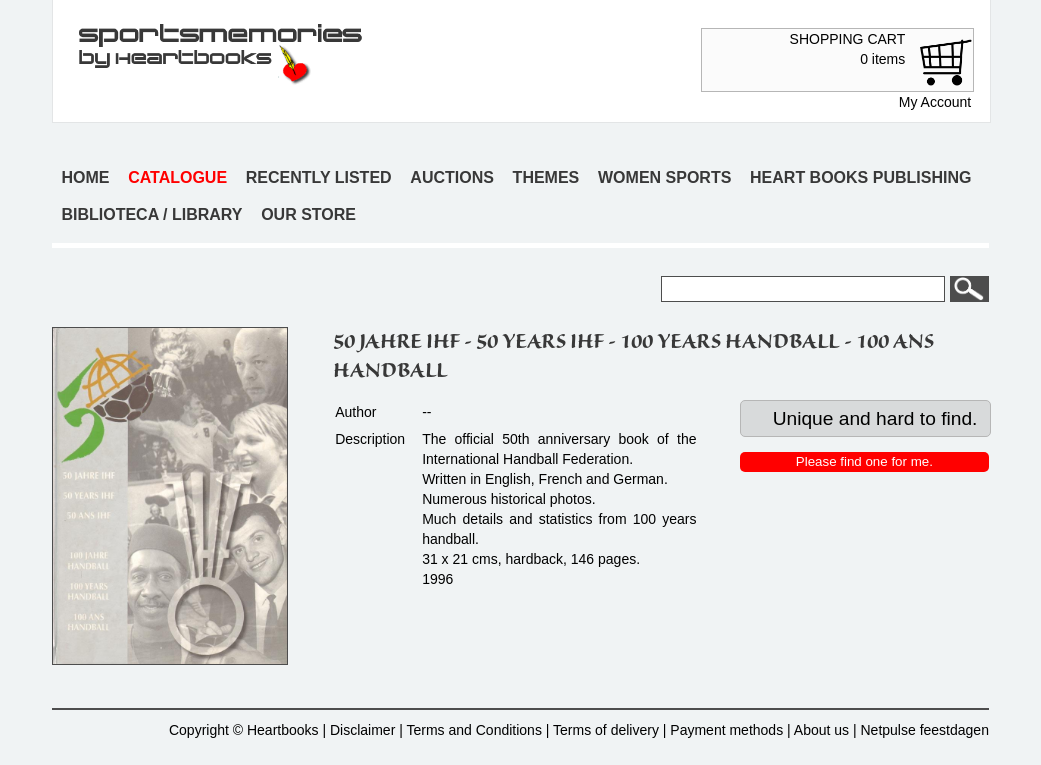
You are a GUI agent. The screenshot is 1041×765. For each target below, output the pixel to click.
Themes (546, 177)
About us (821, 730)
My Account (935, 102)
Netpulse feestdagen (925, 730)
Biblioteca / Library (151, 214)
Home (85, 177)
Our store (308, 214)
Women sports (664, 177)
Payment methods (726, 730)
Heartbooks (283, 730)
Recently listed (319, 177)
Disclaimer (362, 730)
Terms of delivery (606, 730)
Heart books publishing (860, 177)
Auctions (452, 177)
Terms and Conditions (474, 730)
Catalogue (177, 177)
